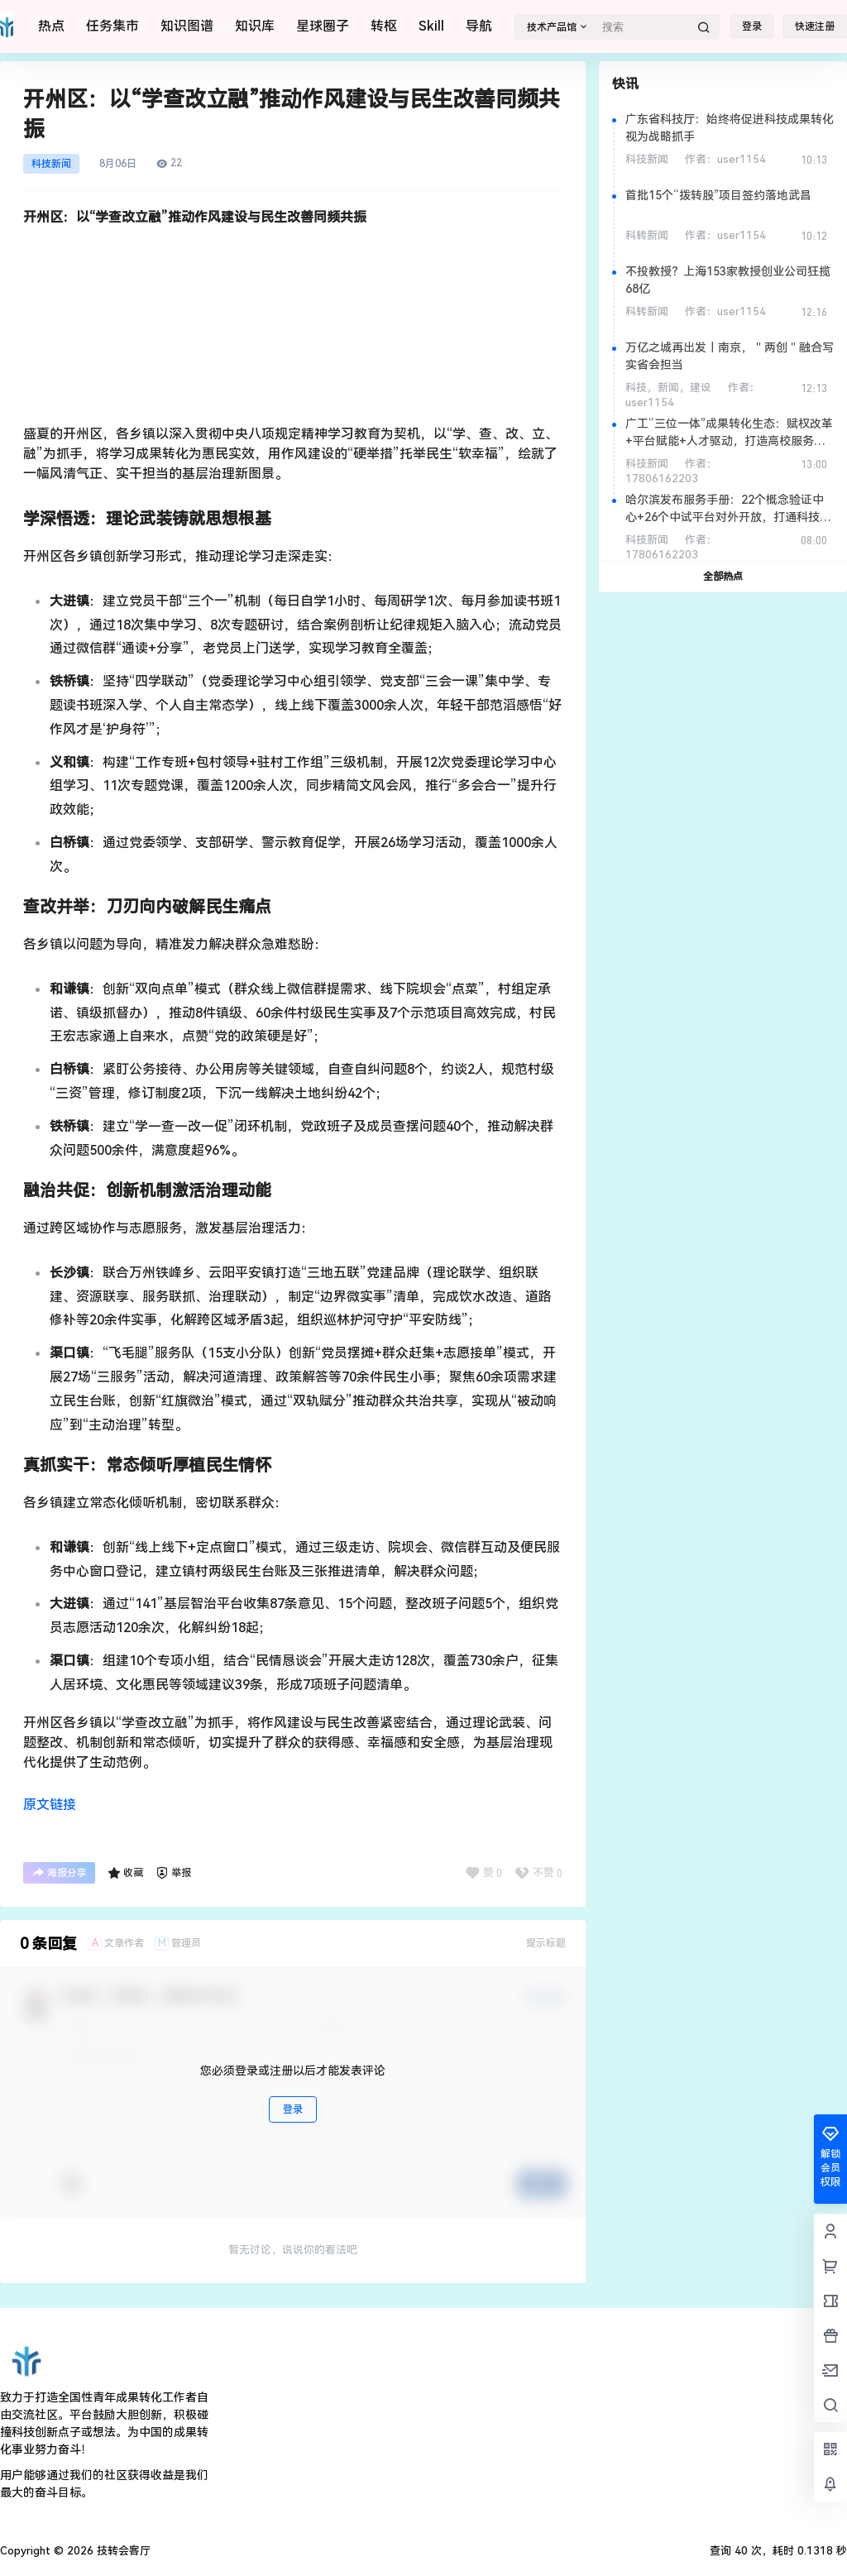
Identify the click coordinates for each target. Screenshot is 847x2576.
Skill (431, 26)
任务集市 (112, 26)
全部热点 (723, 576)
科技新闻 (51, 164)
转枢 (384, 26)
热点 (51, 26)
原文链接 (49, 1804)
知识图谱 (186, 26)
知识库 (255, 26)
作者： (725, 159)
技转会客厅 (122, 2551)
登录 (752, 26)
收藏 (125, 1872)
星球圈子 (322, 26)
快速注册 (815, 26)
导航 (479, 26)
